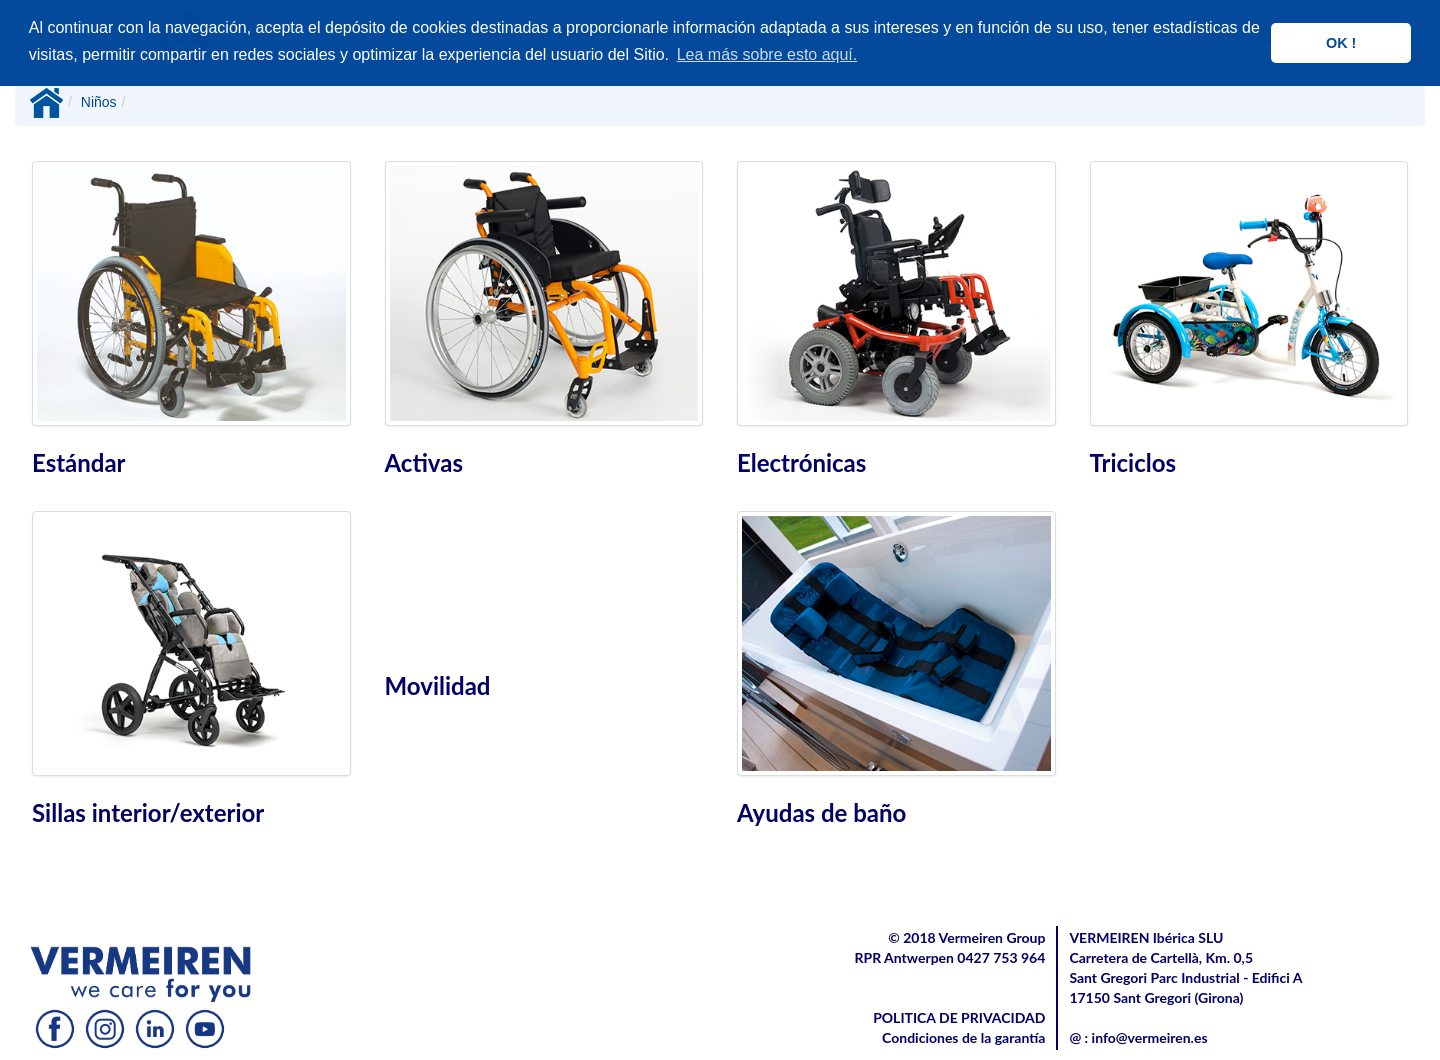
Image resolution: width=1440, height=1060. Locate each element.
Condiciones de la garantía (963, 1037)
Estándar (79, 462)
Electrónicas (801, 462)
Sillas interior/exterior (148, 812)
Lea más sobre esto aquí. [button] (767, 54)
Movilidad (438, 685)
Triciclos (1133, 462)
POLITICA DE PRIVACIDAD (959, 1017)
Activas (424, 462)
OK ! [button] (1341, 43)
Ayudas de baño (821, 812)
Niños (99, 102)
